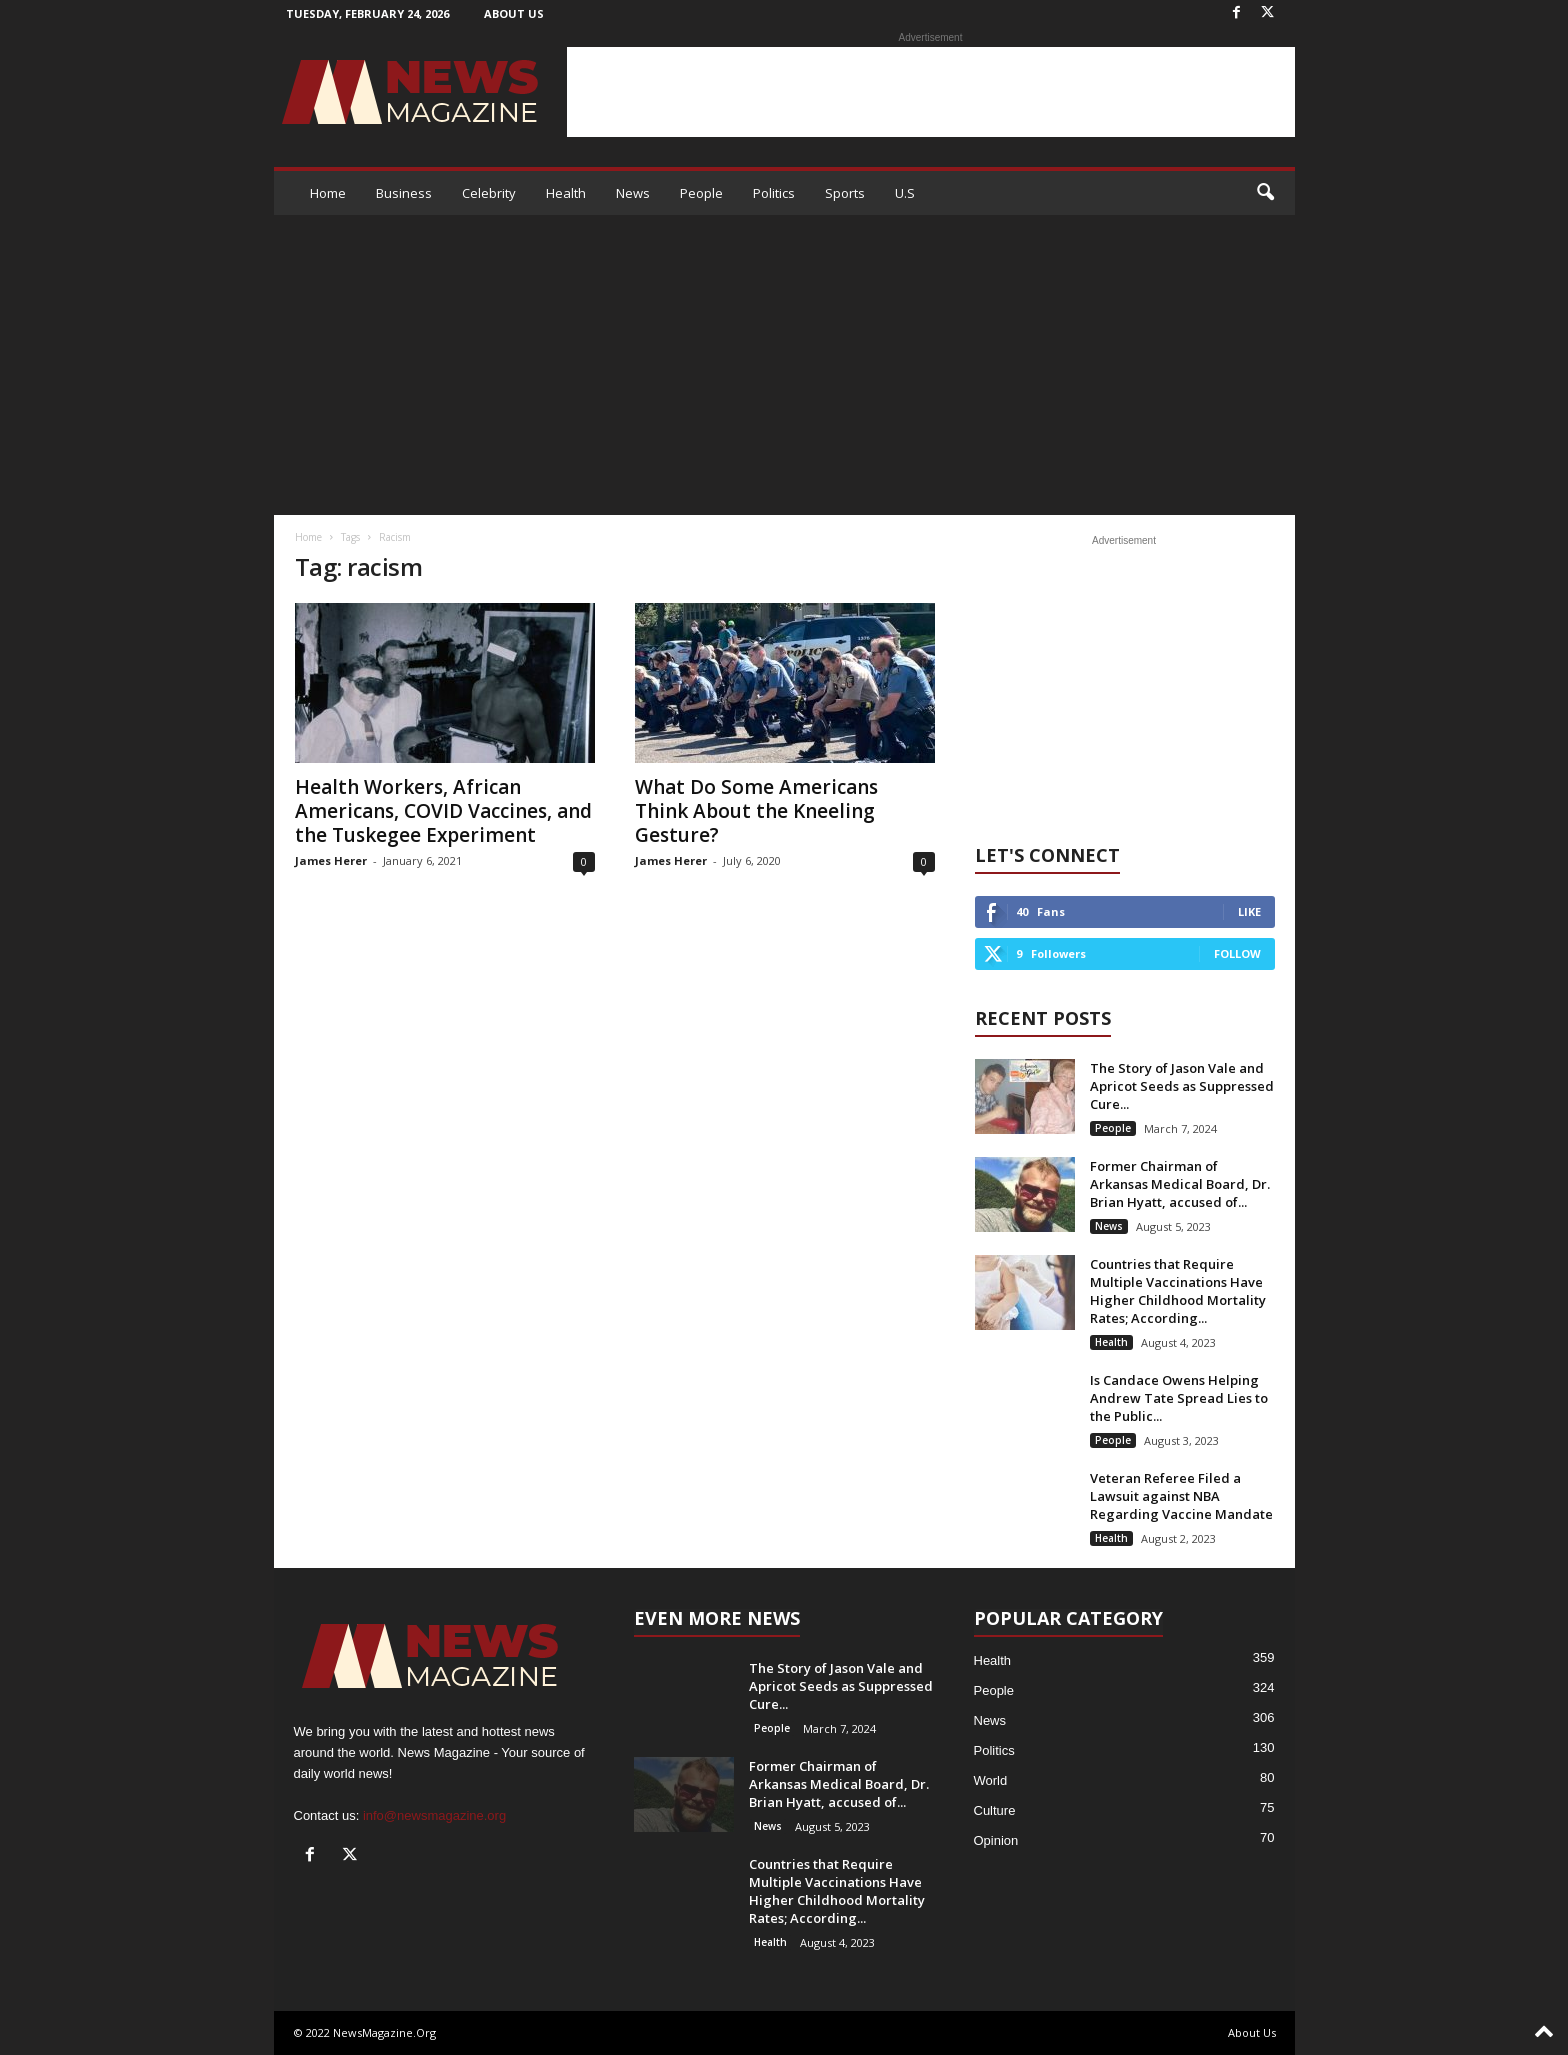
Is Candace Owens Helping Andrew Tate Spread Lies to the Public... (1179, 1398)
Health (566, 193)
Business (404, 193)
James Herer (331, 860)
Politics (774, 193)
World (991, 1780)
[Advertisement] (931, 92)
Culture (995, 1810)
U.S (905, 193)
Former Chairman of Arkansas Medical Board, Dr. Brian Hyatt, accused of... (1180, 1184)
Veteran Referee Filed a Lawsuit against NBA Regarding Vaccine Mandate (1181, 1496)
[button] (1265, 193)
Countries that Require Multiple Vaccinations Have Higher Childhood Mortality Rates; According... (1178, 1291)
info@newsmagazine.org (434, 1815)
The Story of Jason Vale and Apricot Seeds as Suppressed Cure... (1182, 1086)
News (633, 193)
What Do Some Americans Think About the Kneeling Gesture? (756, 811)
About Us (514, 13)
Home (328, 193)
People (701, 193)
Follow (1237, 953)
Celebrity (489, 193)
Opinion (996, 1840)
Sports (845, 193)
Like (1249, 911)
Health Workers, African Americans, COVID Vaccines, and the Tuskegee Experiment (443, 811)
